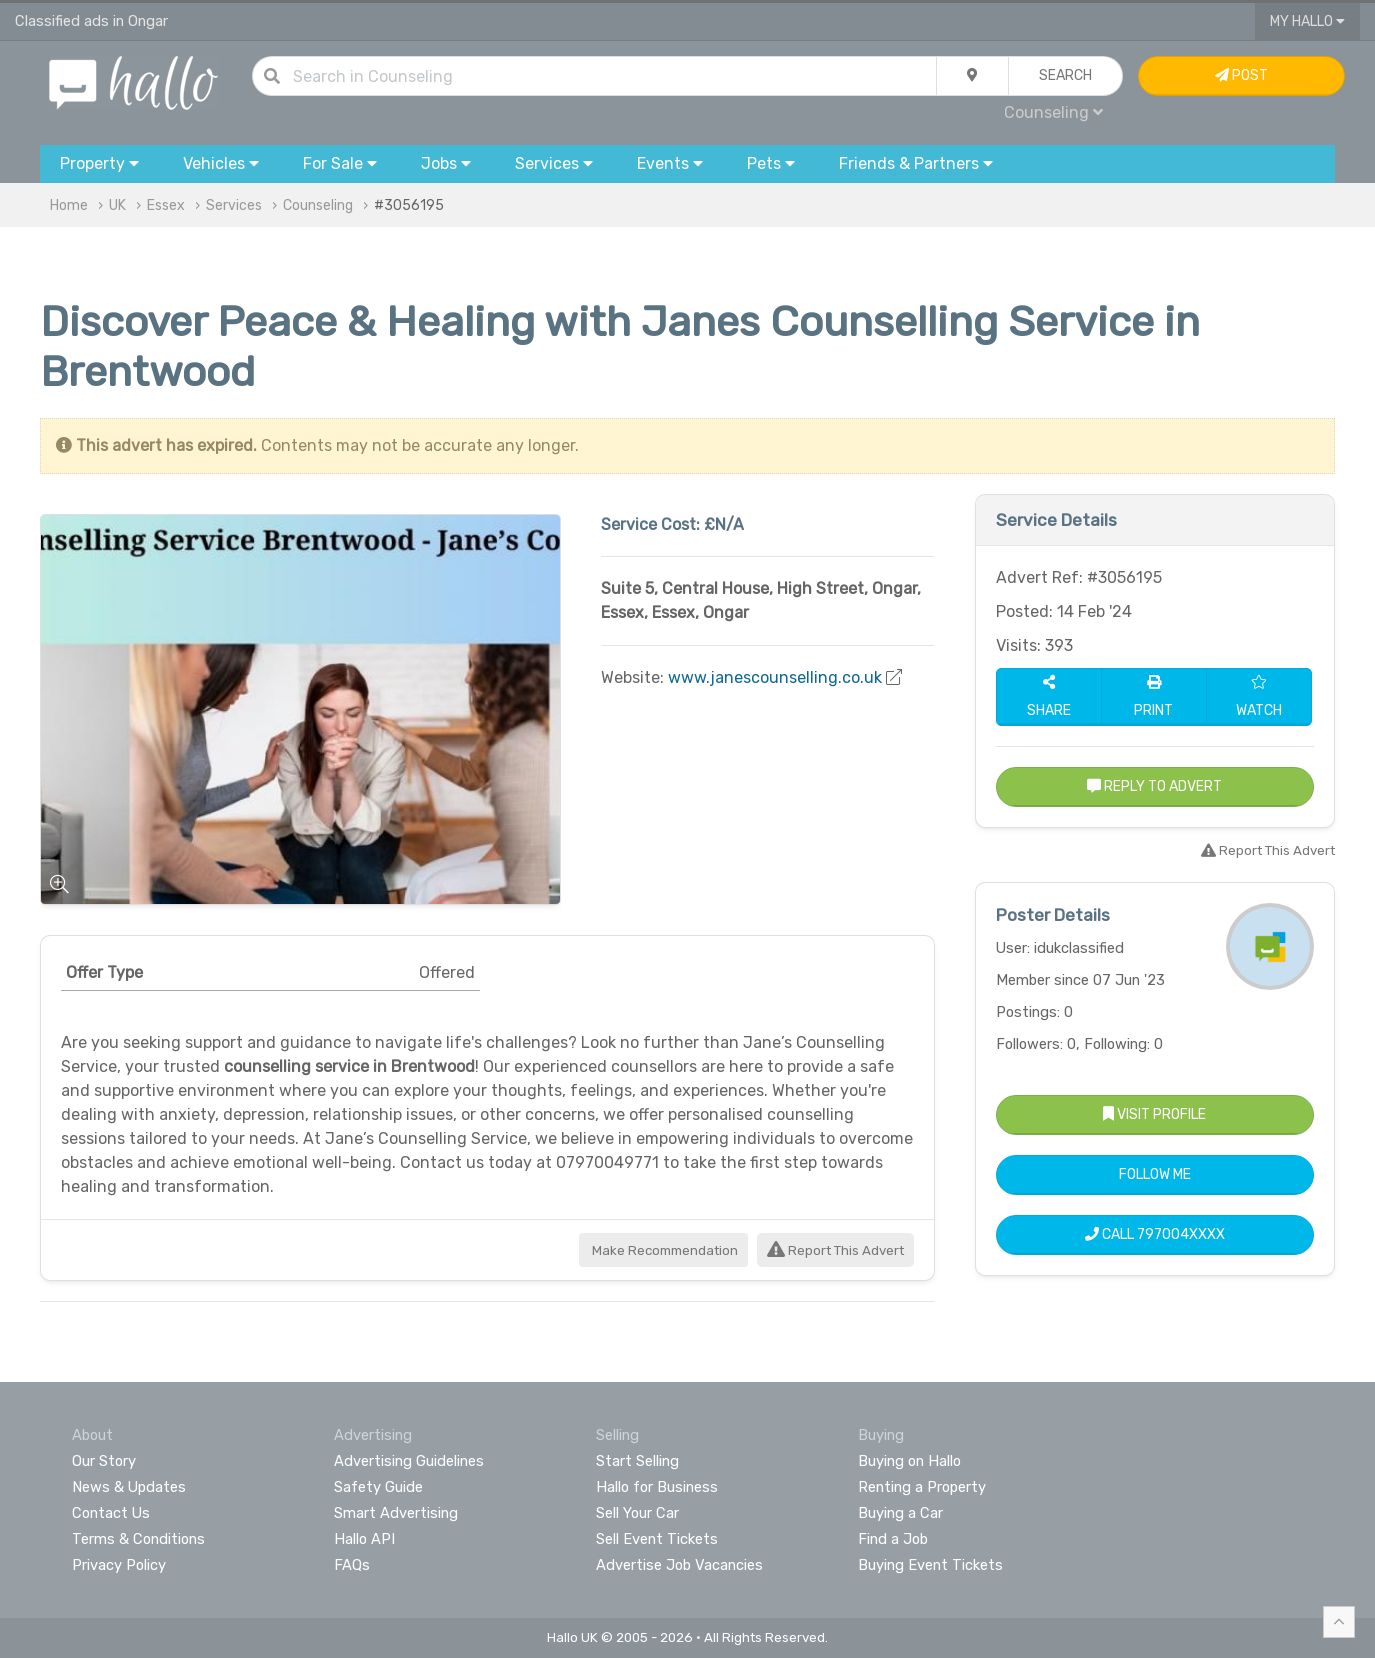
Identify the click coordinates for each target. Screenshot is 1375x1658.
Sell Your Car (637, 1513)
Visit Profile (1154, 1114)
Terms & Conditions (138, 1539)
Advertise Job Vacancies (679, 1565)
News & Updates (129, 1487)
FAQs (352, 1565)
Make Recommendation (663, 1250)
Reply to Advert (1154, 786)
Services (234, 205)
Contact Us (111, 1513)
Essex (166, 205)
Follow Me (1155, 1174)
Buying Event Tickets (930, 1565)
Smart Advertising (396, 1513)
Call (1155, 1234)
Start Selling (637, 1461)
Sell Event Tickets (657, 1539)
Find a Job (893, 1539)
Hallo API (364, 1539)
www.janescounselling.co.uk (775, 677)
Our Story (104, 1461)
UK (117, 205)
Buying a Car (900, 1513)
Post (1241, 75)
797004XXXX (1181, 1234)
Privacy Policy (119, 1565)
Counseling (1053, 112)
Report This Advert (835, 1250)
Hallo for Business (657, 1487)
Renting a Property (922, 1487)
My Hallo (1307, 21)
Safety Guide (378, 1487)
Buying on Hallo (909, 1461)
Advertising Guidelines (409, 1461)
